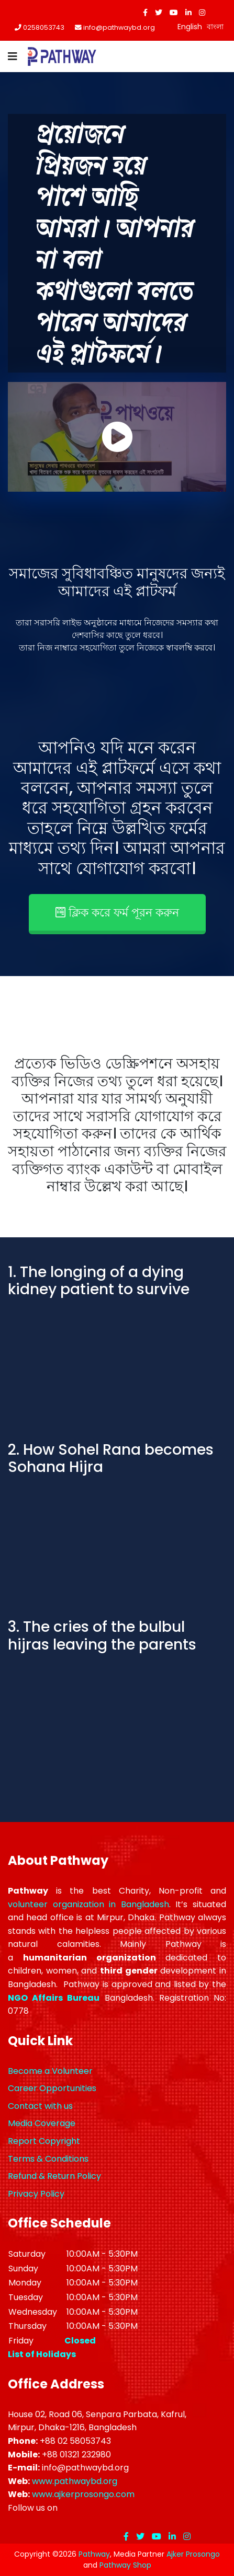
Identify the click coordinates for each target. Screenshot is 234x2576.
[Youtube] (174, 12)
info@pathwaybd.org (119, 27)
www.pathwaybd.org (74, 2481)
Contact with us (40, 2106)
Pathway (94, 2554)
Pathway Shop (125, 2565)
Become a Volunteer (50, 2071)
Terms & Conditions (48, 2159)
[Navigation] (12, 56)
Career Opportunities (52, 2088)
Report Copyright (44, 2141)
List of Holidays (42, 2354)
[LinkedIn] (188, 12)
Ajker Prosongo (193, 2554)
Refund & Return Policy (54, 2176)
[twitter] (158, 12)
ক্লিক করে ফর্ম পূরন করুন (117, 912)
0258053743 (43, 27)
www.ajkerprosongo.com (83, 2494)
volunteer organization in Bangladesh (88, 1904)
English (189, 26)
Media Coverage (41, 2123)
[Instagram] (202, 12)
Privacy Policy (36, 2194)
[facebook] (145, 12)
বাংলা (215, 26)
